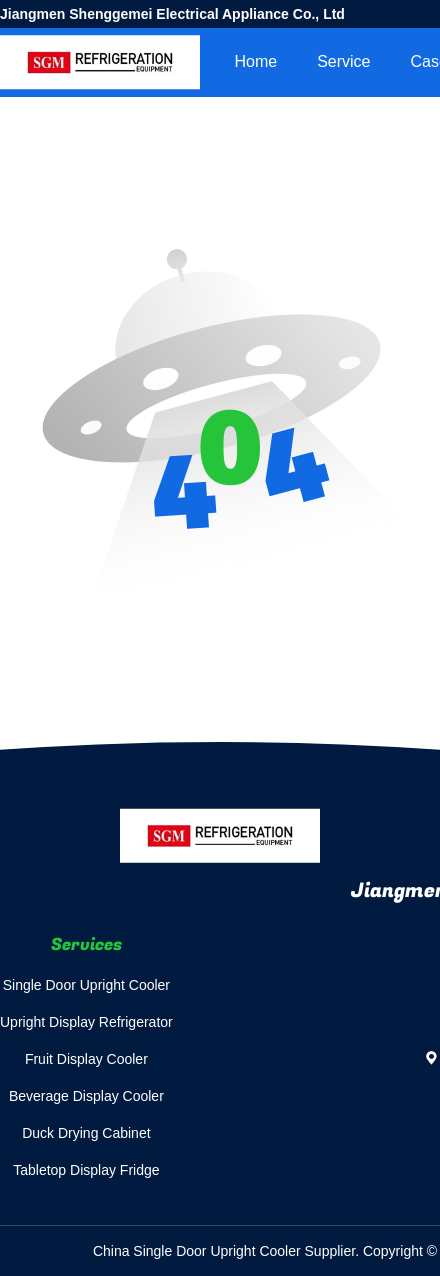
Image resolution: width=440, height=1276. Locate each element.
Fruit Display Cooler (86, 1059)
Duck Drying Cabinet (86, 1133)
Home (255, 61)
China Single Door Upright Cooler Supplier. (228, 1251)
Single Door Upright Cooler (86, 985)
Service (343, 61)
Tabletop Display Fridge (86, 1170)
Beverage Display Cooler (86, 1096)
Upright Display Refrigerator (86, 1022)
